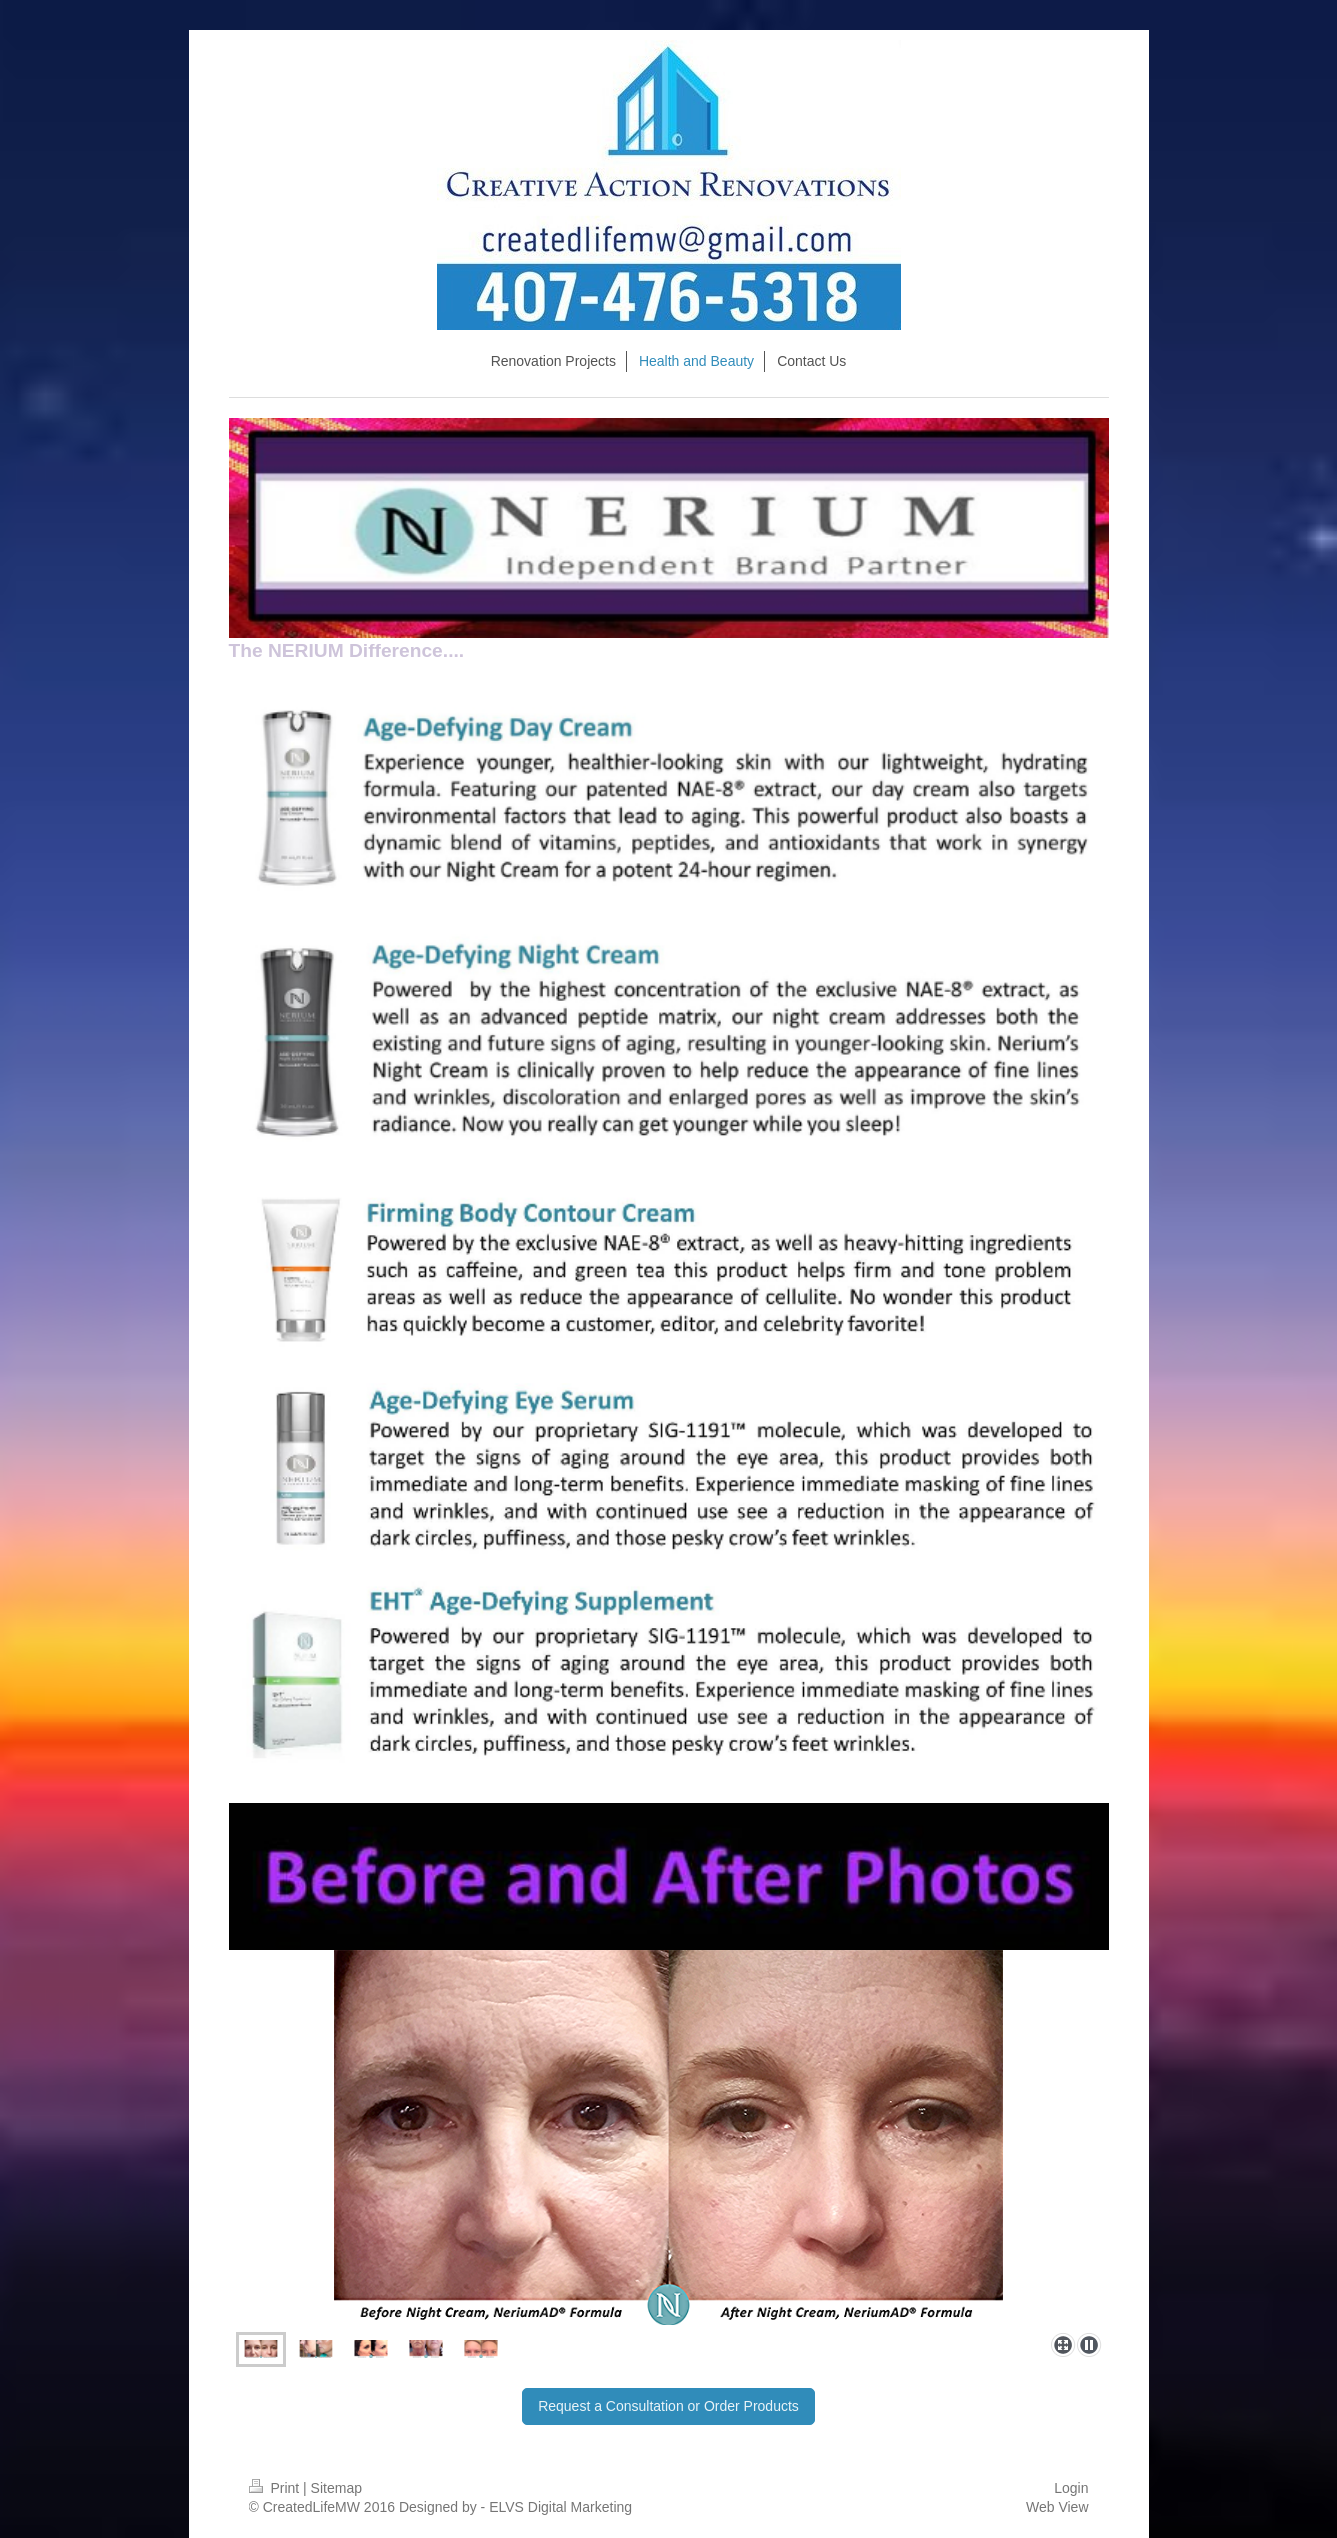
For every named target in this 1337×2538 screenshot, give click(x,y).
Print (276, 2488)
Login (1071, 2488)
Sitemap (336, 2488)
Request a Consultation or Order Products (668, 2406)
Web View (1057, 2507)
